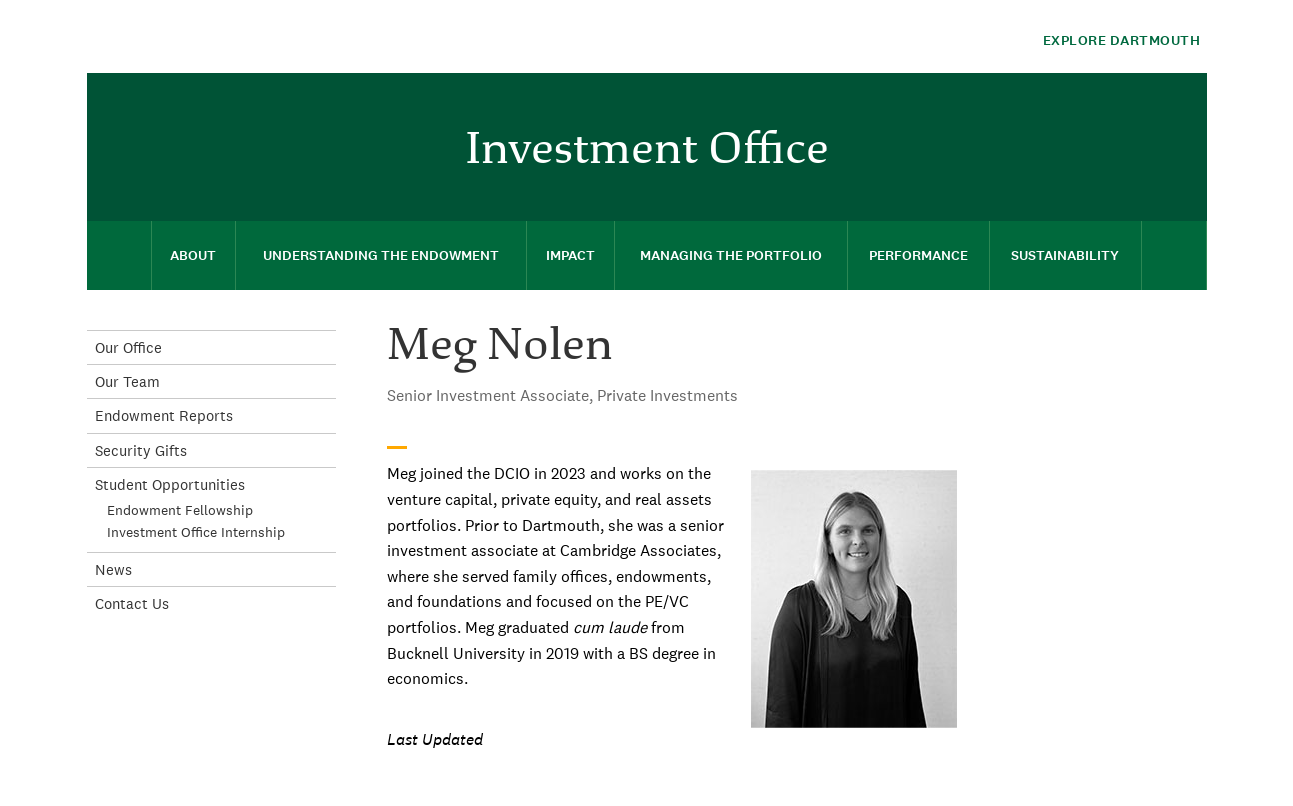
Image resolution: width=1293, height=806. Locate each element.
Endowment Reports (164, 415)
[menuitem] (1182, 103)
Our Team (127, 381)
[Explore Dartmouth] (1104, 40)
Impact (570, 255)
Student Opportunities (170, 484)
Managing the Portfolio (731, 255)
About (193, 255)
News (113, 569)
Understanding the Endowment (381, 255)
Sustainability (1065, 255)
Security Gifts (141, 450)
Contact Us (132, 603)
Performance (918, 255)
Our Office (128, 347)
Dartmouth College (245, 36)
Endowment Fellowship (180, 510)
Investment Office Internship (196, 532)
